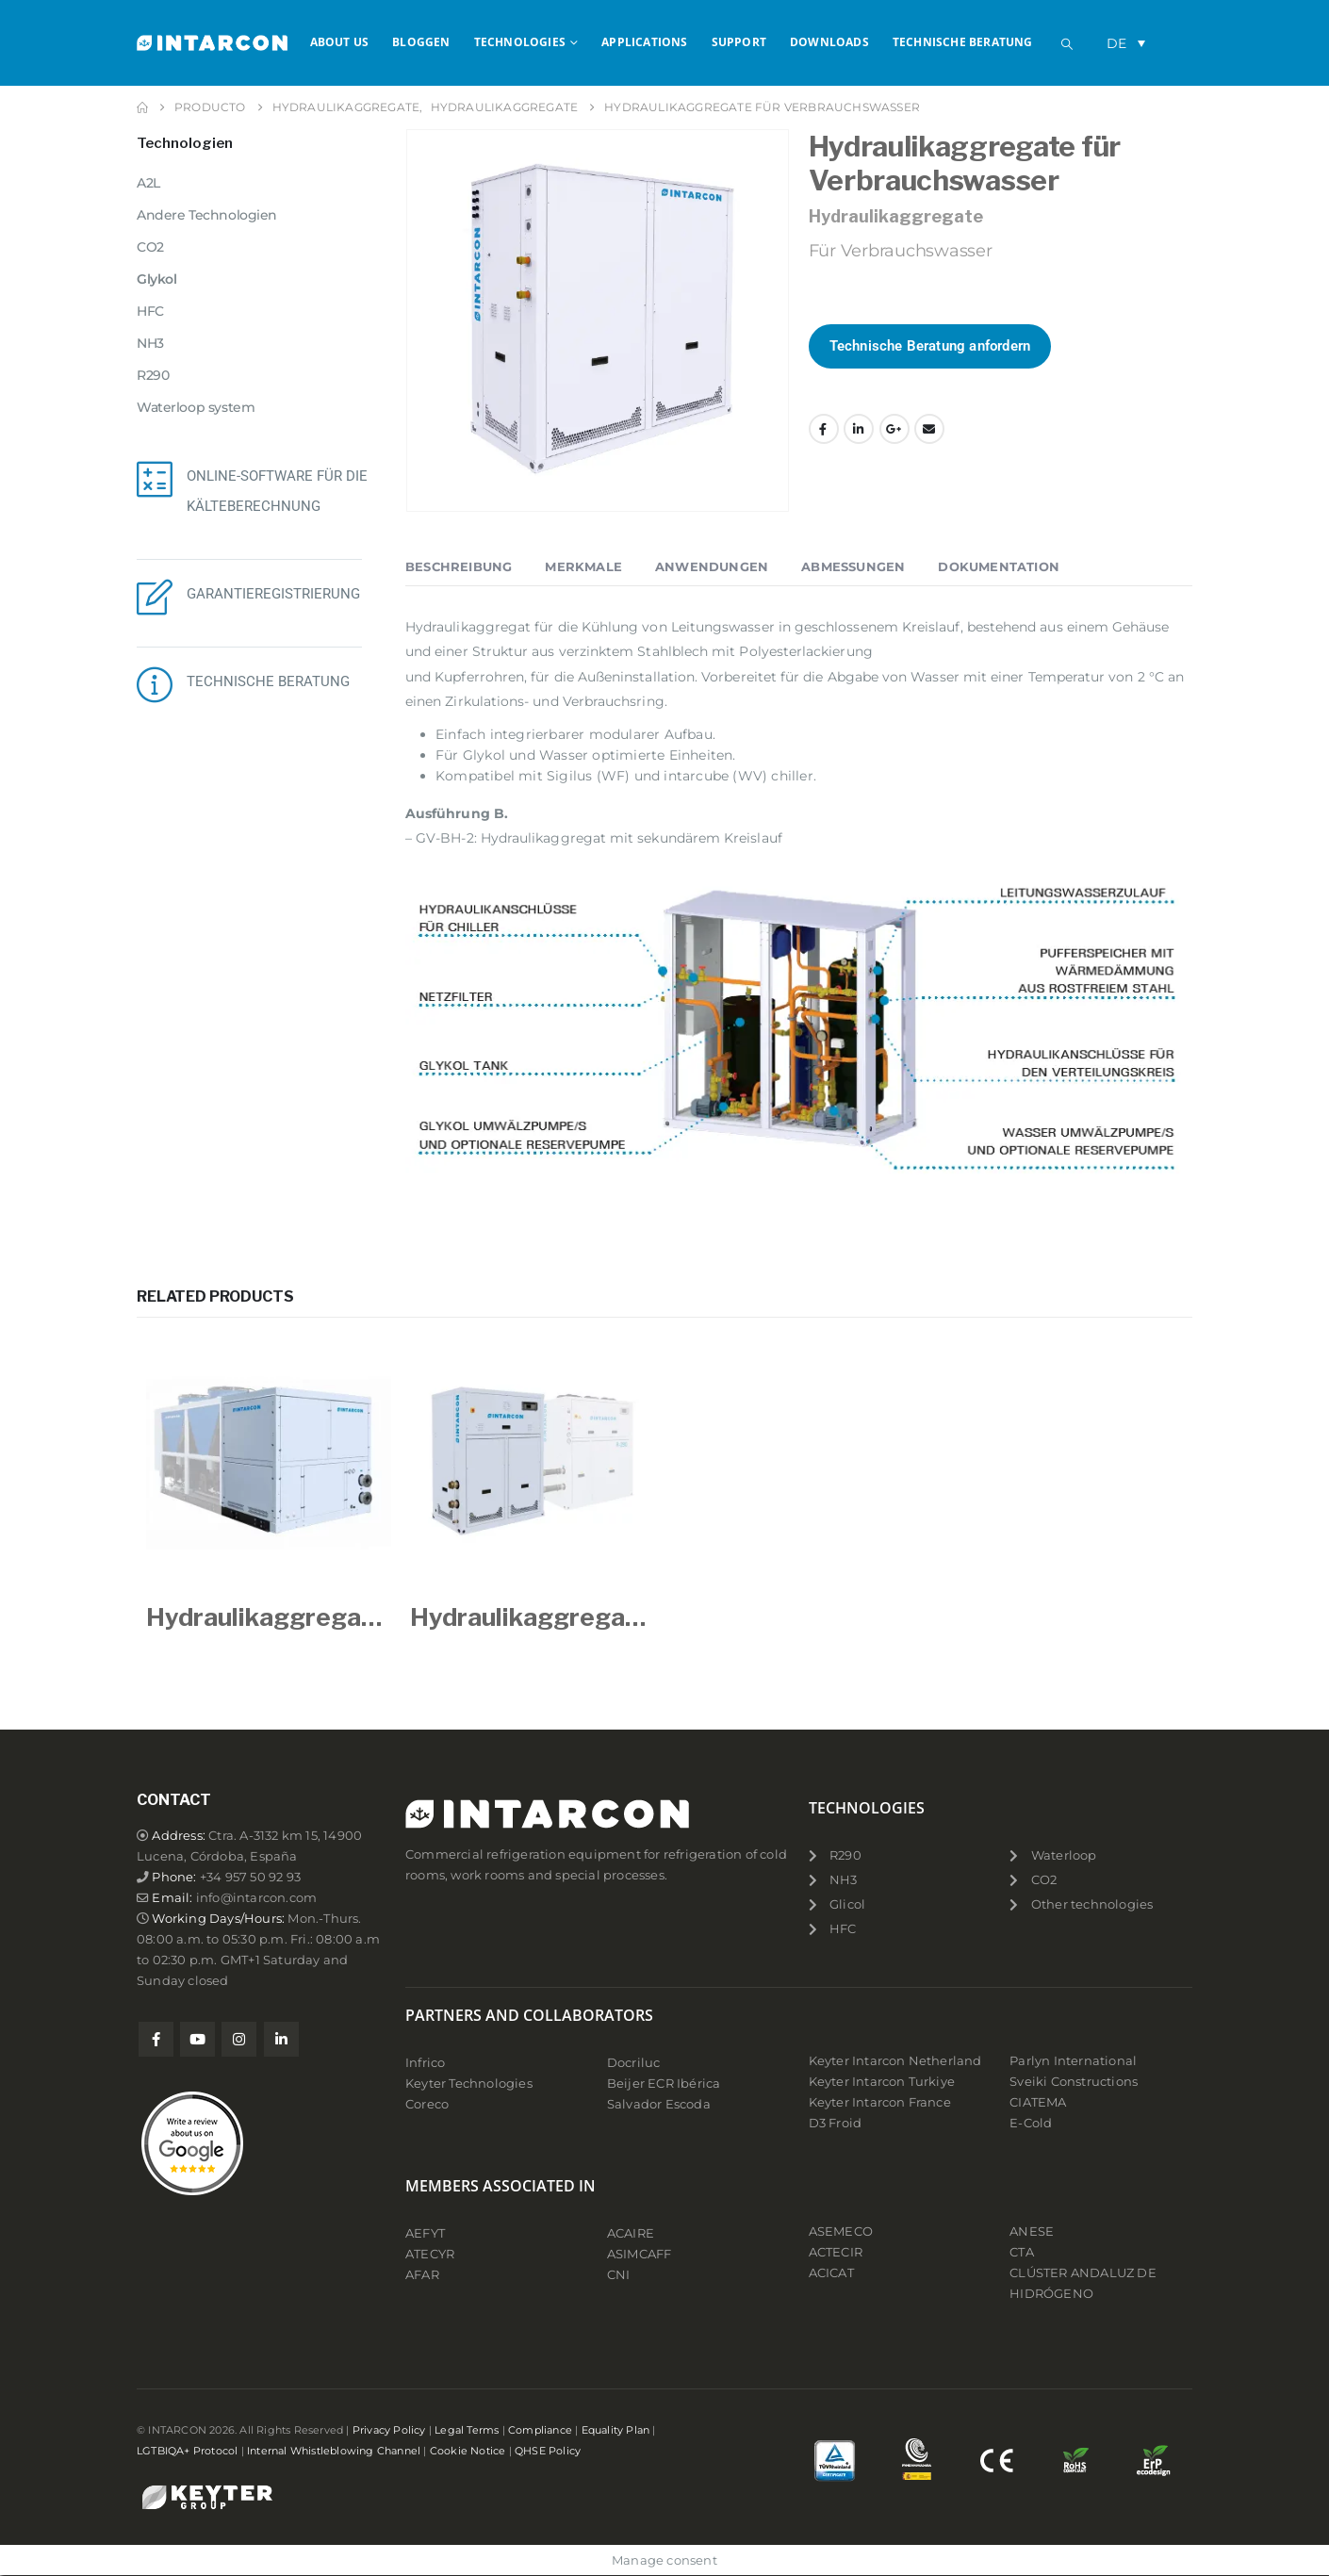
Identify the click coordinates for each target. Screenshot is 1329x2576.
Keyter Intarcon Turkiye (882, 2082)
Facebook (824, 429)
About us (339, 42)
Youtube (197, 2039)
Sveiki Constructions (1073, 2082)
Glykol (156, 279)
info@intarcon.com (256, 1898)
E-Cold (1030, 2123)
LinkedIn (859, 429)
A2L (148, 182)
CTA (1021, 2252)
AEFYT (425, 2233)
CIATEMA (1037, 2102)
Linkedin (281, 2039)
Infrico (425, 2063)
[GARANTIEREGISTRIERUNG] (154, 597)
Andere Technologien (207, 214)
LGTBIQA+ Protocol (187, 2450)
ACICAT (831, 2273)
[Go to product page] (268, 1462)
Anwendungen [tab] (711, 566)
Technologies (520, 42)
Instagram (239, 2039)
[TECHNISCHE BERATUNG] (154, 684)
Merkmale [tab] (583, 566)
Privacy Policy (389, 2430)
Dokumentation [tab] (998, 566)
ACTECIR (835, 2252)
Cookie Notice (468, 2450)
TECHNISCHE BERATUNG (268, 681)
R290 (153, 375)
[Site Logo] (212, 42)
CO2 (150, 246)
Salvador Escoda (659, 2104)
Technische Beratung (963, 42)
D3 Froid (835, 2123)
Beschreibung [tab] (458, 566)
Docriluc (634, 2063)
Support (739, 42)
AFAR (423, 2275)
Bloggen (421, 42)
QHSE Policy (548, 2450)
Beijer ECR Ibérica (664, 2083)
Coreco (427, 2104)
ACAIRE (630, 2233)
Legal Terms (467, 2430)
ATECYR (429, 2254)
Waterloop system (195, 407)
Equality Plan (616, 2430)
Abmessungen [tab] (853, 566)
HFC (150, 311)
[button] (1067, 44)
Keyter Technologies (469, 2083)
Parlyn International (1073, 2061)
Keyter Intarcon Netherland (895, 2061)
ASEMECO (841, 2231)
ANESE (1031, 2231)
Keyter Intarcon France (880, 2102)
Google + (894, 429)
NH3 (150, 343)
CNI (619, 2275)
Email (929, 429)
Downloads (829, 42)
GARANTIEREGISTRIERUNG (273, 593)
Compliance (540, 2430)
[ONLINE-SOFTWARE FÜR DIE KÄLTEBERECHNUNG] (154, 479)
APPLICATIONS (644, 42)
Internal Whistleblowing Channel (333, 2450)
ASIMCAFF (639, 2254)
